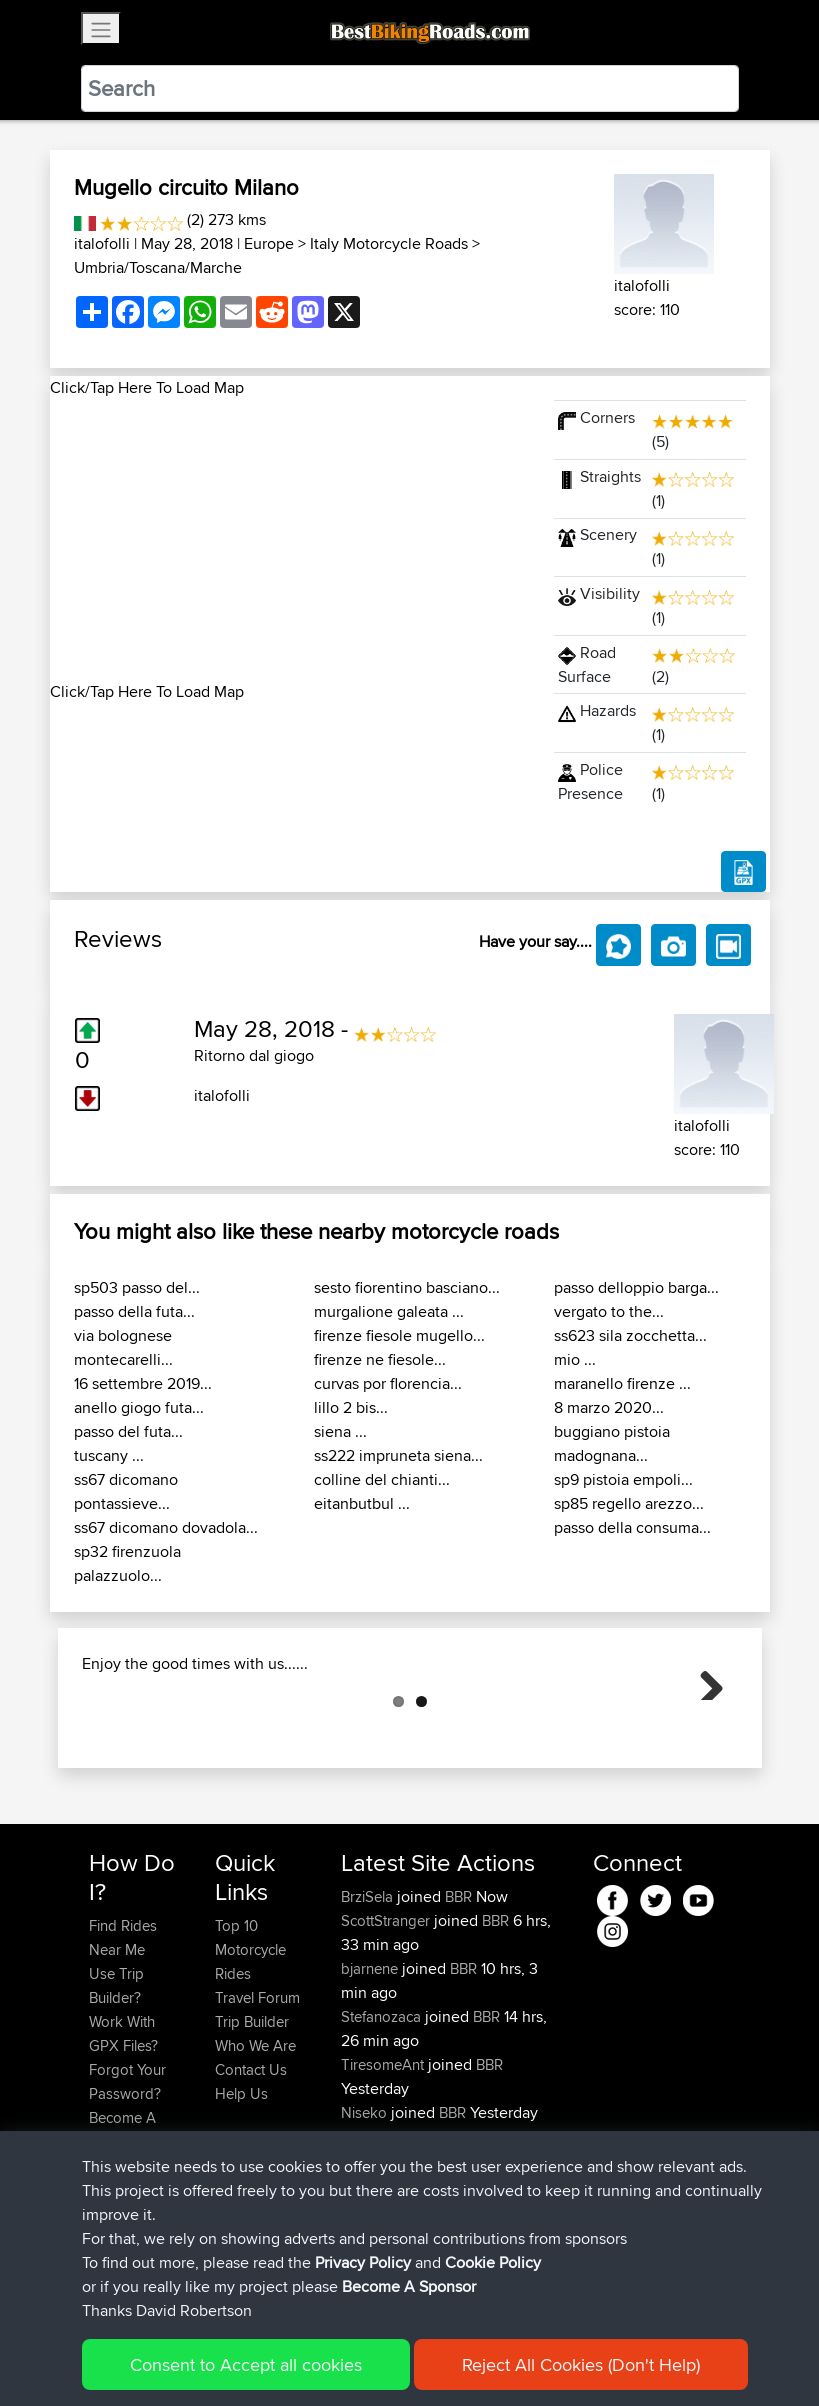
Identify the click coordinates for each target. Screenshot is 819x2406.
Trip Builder (252, 2121)
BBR (458, 1996)
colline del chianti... (382, 1479)
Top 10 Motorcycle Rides (250, 2049)
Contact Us (251, 2169)
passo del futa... (128, 1431)
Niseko (366, 2212)
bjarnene (371, 2068)
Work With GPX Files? (123, 2133)
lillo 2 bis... (351, 1407)
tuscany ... (109, 1455)
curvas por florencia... (388, 1383)
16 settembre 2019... (143, 1383)
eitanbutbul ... (362, 1503)
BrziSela (369, 1996)
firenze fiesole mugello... (399, 1335)
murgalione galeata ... (389, 1311)
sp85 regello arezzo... (629, 1503)
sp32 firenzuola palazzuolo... (127, 1563)
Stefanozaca (383, 2116)
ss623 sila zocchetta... (630, 1335)
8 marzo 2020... (609, 1407)
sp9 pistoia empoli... (623, 1479)
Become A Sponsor (122, 2229)
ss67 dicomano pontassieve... (126, 1491)
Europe (269, 243)
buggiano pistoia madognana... (612, 1443)
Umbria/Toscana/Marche (158, 267)
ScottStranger (387, 2020)
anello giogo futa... (139, 1407)
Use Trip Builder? (116, 2085)
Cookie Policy (456, 2361)
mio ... (575, 1359)
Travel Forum (257, 2097)
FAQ (102, 2265)
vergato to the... (609, 1311)
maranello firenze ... (622, 1383)
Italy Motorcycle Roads (389, 243)
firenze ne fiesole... (380, 1359)
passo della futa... (134, 1311)
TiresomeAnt (384, 2164)
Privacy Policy (357, 2361)
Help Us (241, 2193)
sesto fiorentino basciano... (407, 1287)
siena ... (340, 1431)
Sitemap (275, 2361)
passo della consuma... (632, 1527)
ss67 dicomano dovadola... (166, 1527)
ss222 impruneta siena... (398, 1455)
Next (704, 1730)
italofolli (102, 243)
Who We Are (255, 2145)
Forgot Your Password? (127, 2181)
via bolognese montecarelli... (123, 1347)
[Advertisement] (290, 540)
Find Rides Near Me (123, 2037)
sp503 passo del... (137, 1287)
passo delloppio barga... (636, 1287)
